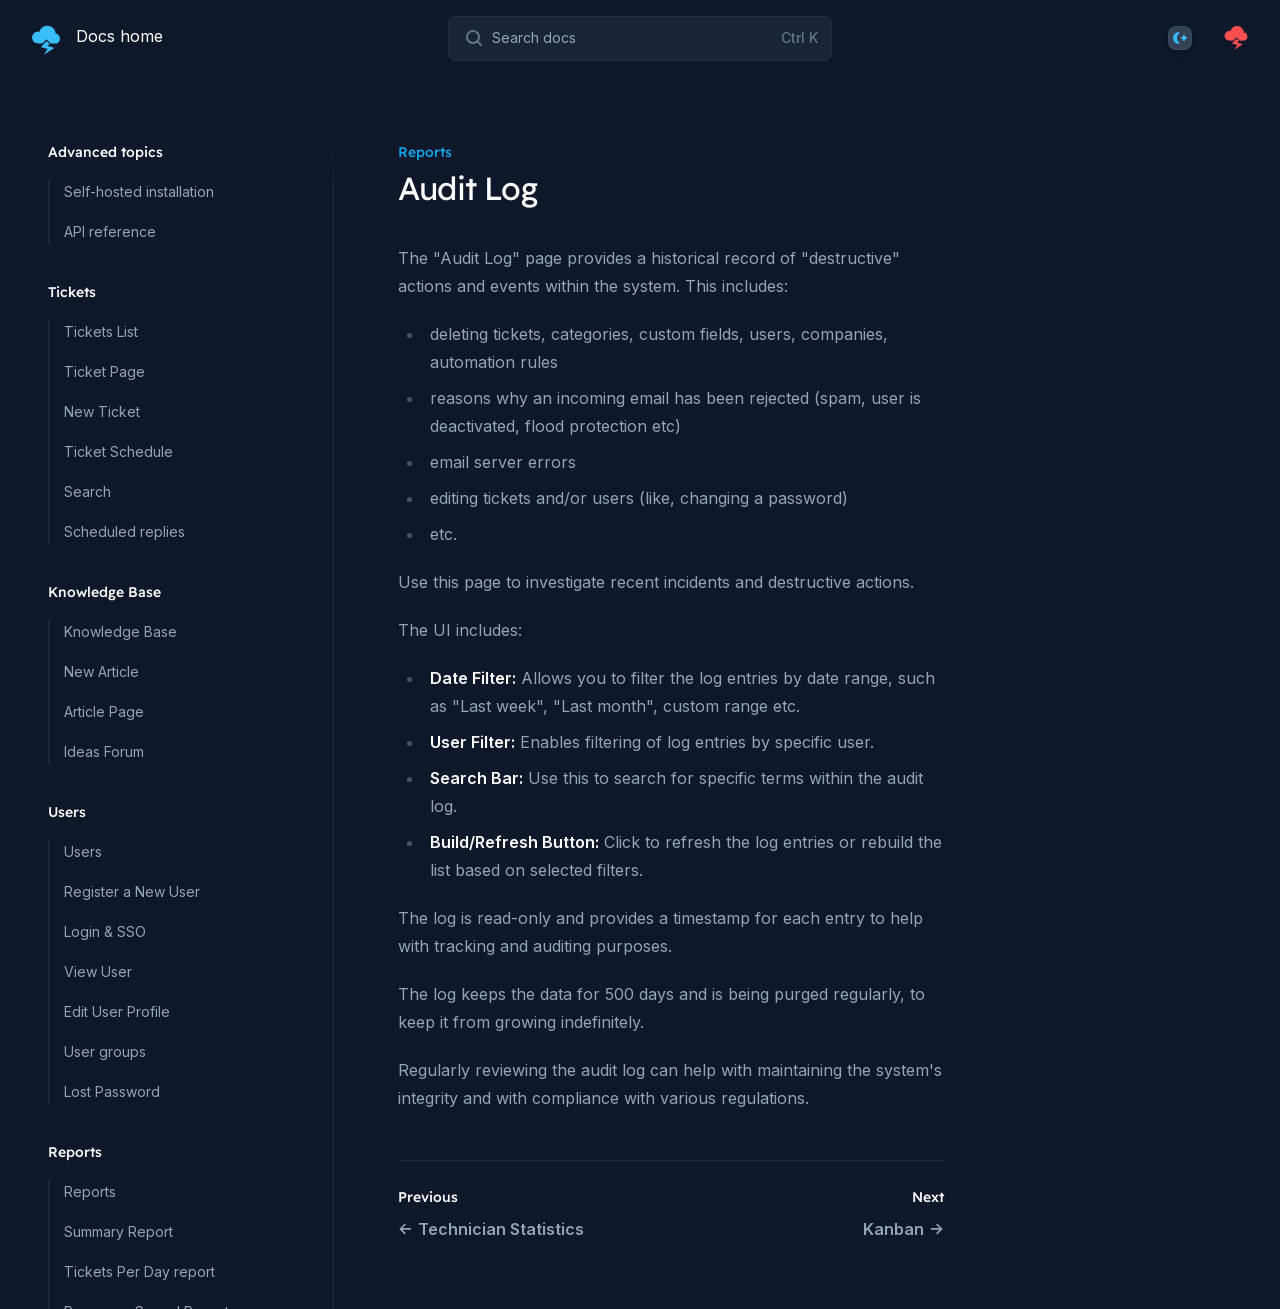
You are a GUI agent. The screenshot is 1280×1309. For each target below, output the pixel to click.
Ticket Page (104, 371)
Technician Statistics (491, 1229)
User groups (105, 1051)
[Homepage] (1236, 38)
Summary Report (118, 1231)
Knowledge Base (120, 631)
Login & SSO (105, 931)
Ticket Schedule (118, 451)
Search (87, 491)
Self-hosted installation (139, 191)
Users (83, 851)
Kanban (903, 1229)
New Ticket (102, 411)
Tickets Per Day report (139, 1271)
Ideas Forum (104, 751)
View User (98, 971)
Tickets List (101, 331)
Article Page (104, 711)
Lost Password (112, 1091)
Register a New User (132, 891)
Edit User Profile (117, 1011)
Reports (90, 1191)
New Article (101, 671)
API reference (110, 231)
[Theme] (1180, 38)
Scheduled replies (124, 531)
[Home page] (97, 38)
